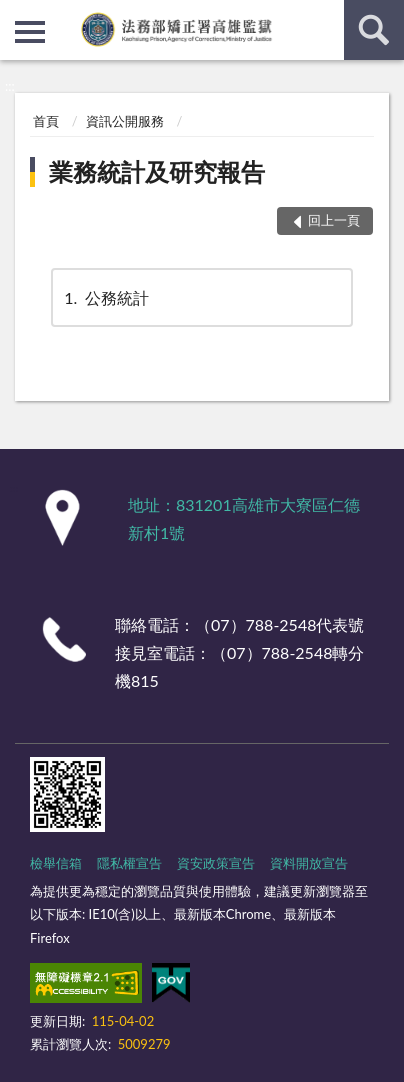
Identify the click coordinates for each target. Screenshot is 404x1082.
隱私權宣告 (129, 863)
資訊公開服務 (125, 121)
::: (16, 15)
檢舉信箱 (56, 863)
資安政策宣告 (216, 863)
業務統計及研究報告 (157, 171)
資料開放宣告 (309, 863)
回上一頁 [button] (334, 220)
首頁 (46, 121)
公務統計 (105, 297)
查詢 (374, 30)
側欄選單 (30, 32)
